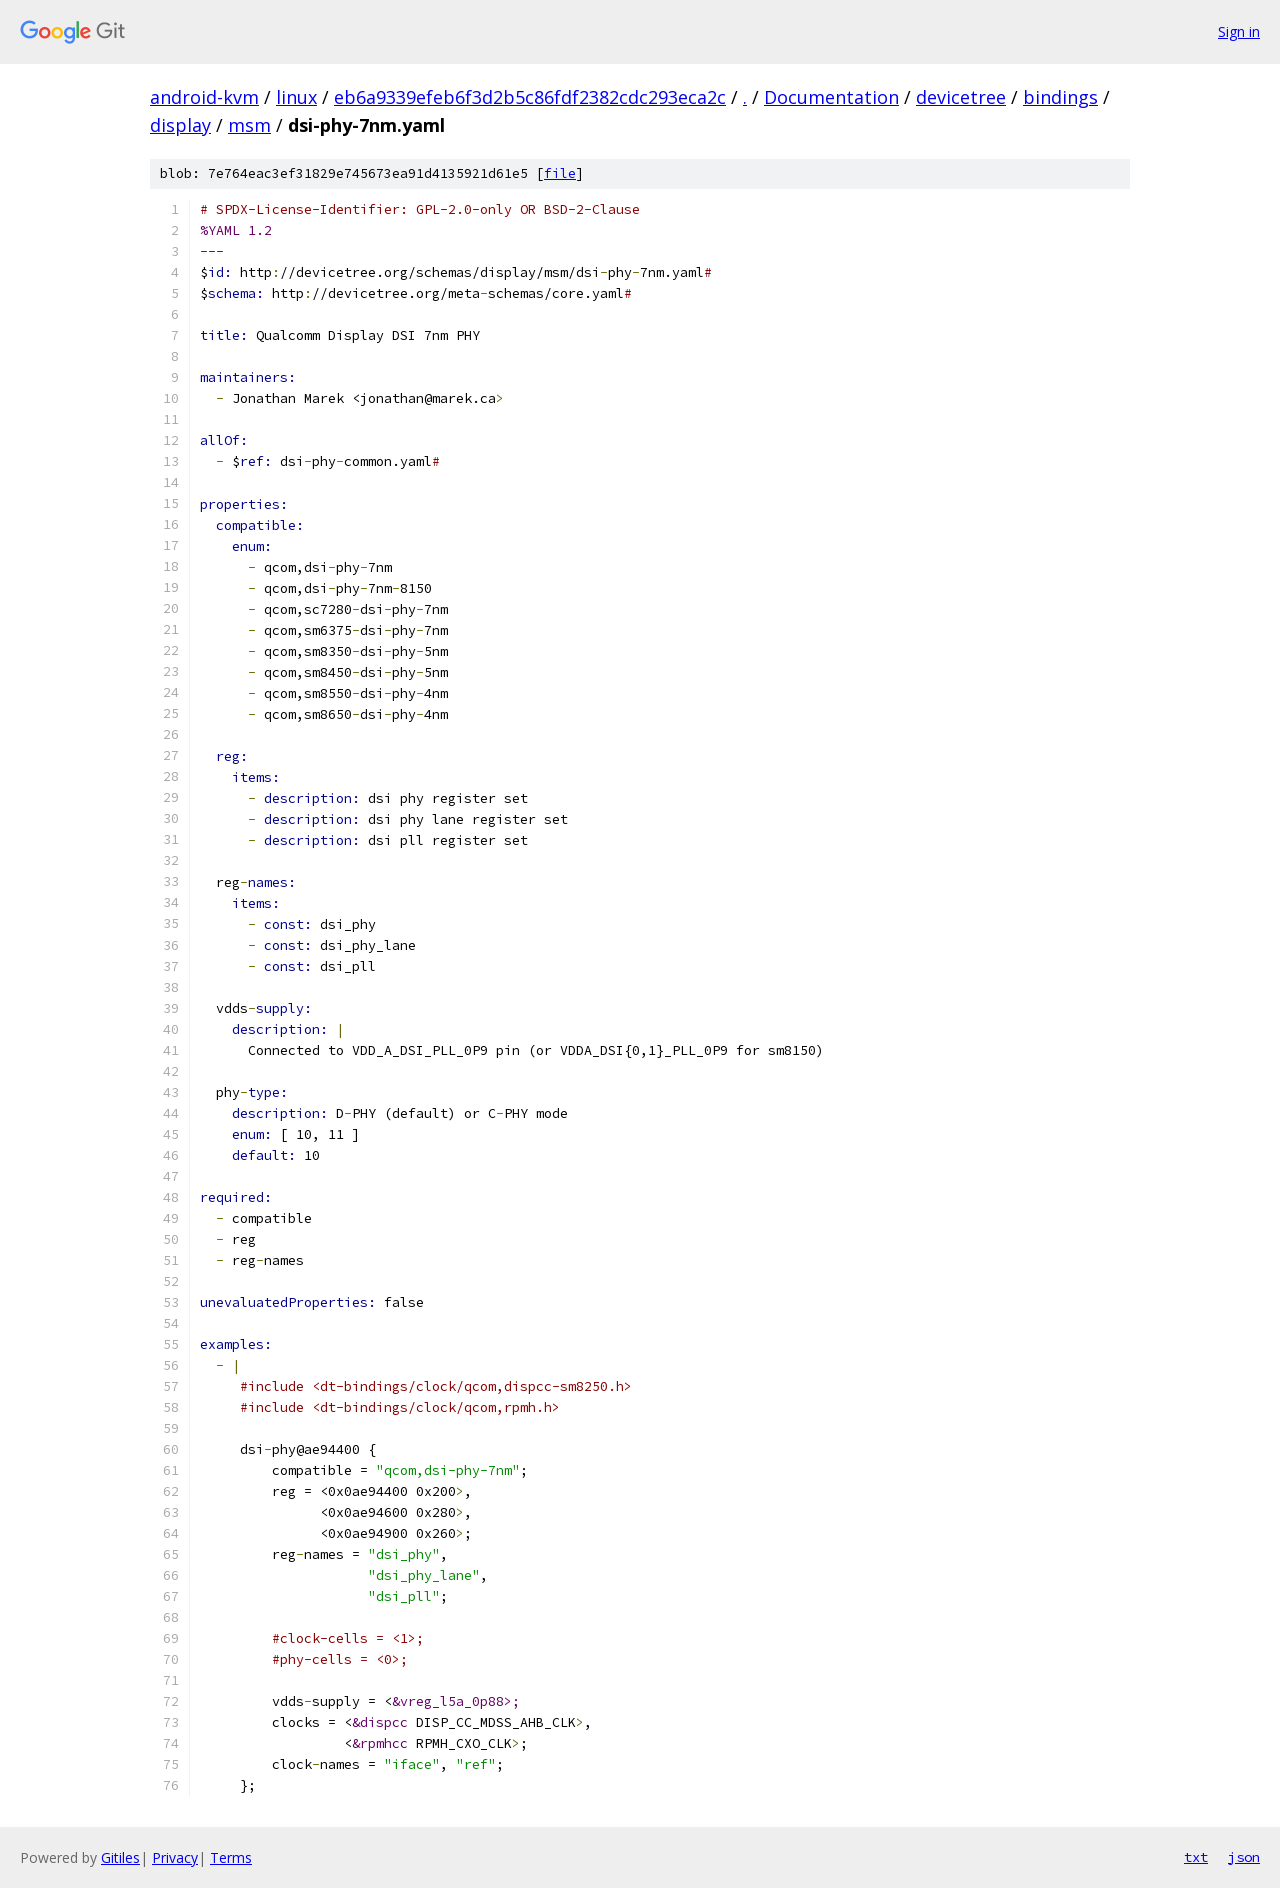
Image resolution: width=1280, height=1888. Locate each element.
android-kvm (204, 97)
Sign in (1239, 31)
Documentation (831, 97)
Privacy (175, 1857)
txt (1196, 1857)
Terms (231, 1857)
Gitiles (120, 1857)
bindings (1060, 97)
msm (249, 125)
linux (296, 97)
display (180, 125)
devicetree (961, 97)
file (560, 173)
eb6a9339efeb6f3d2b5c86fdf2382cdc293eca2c (530, 97)
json (1244, 1857)
